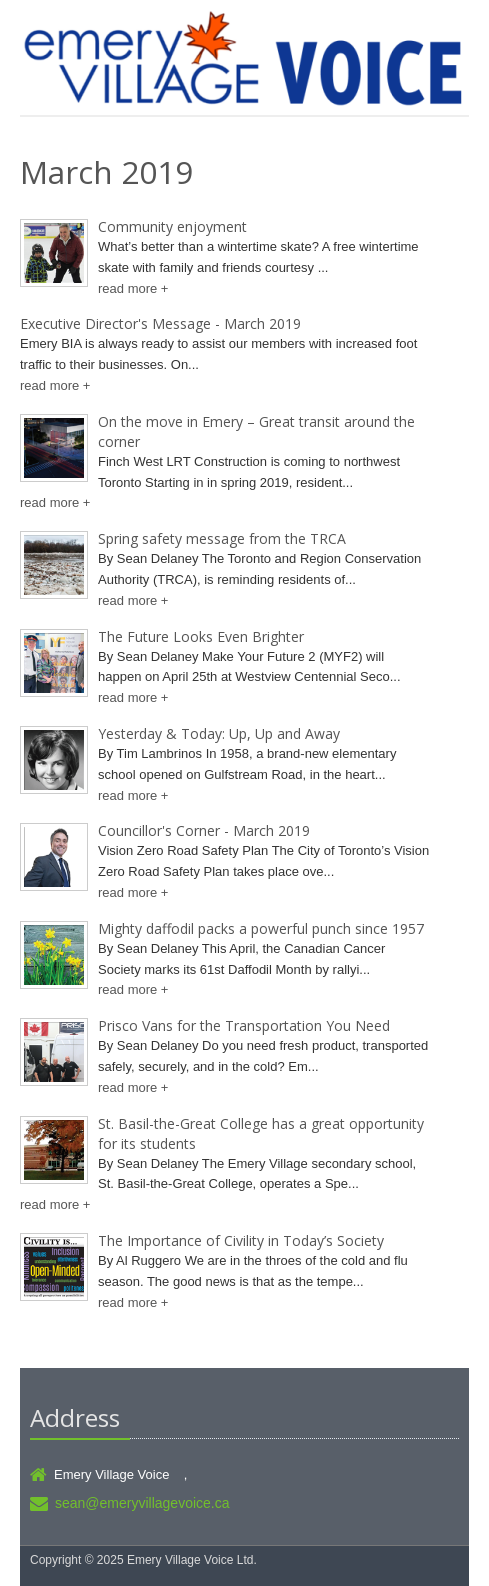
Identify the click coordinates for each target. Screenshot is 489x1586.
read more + (133, 288)
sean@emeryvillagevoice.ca (142, 1503)
